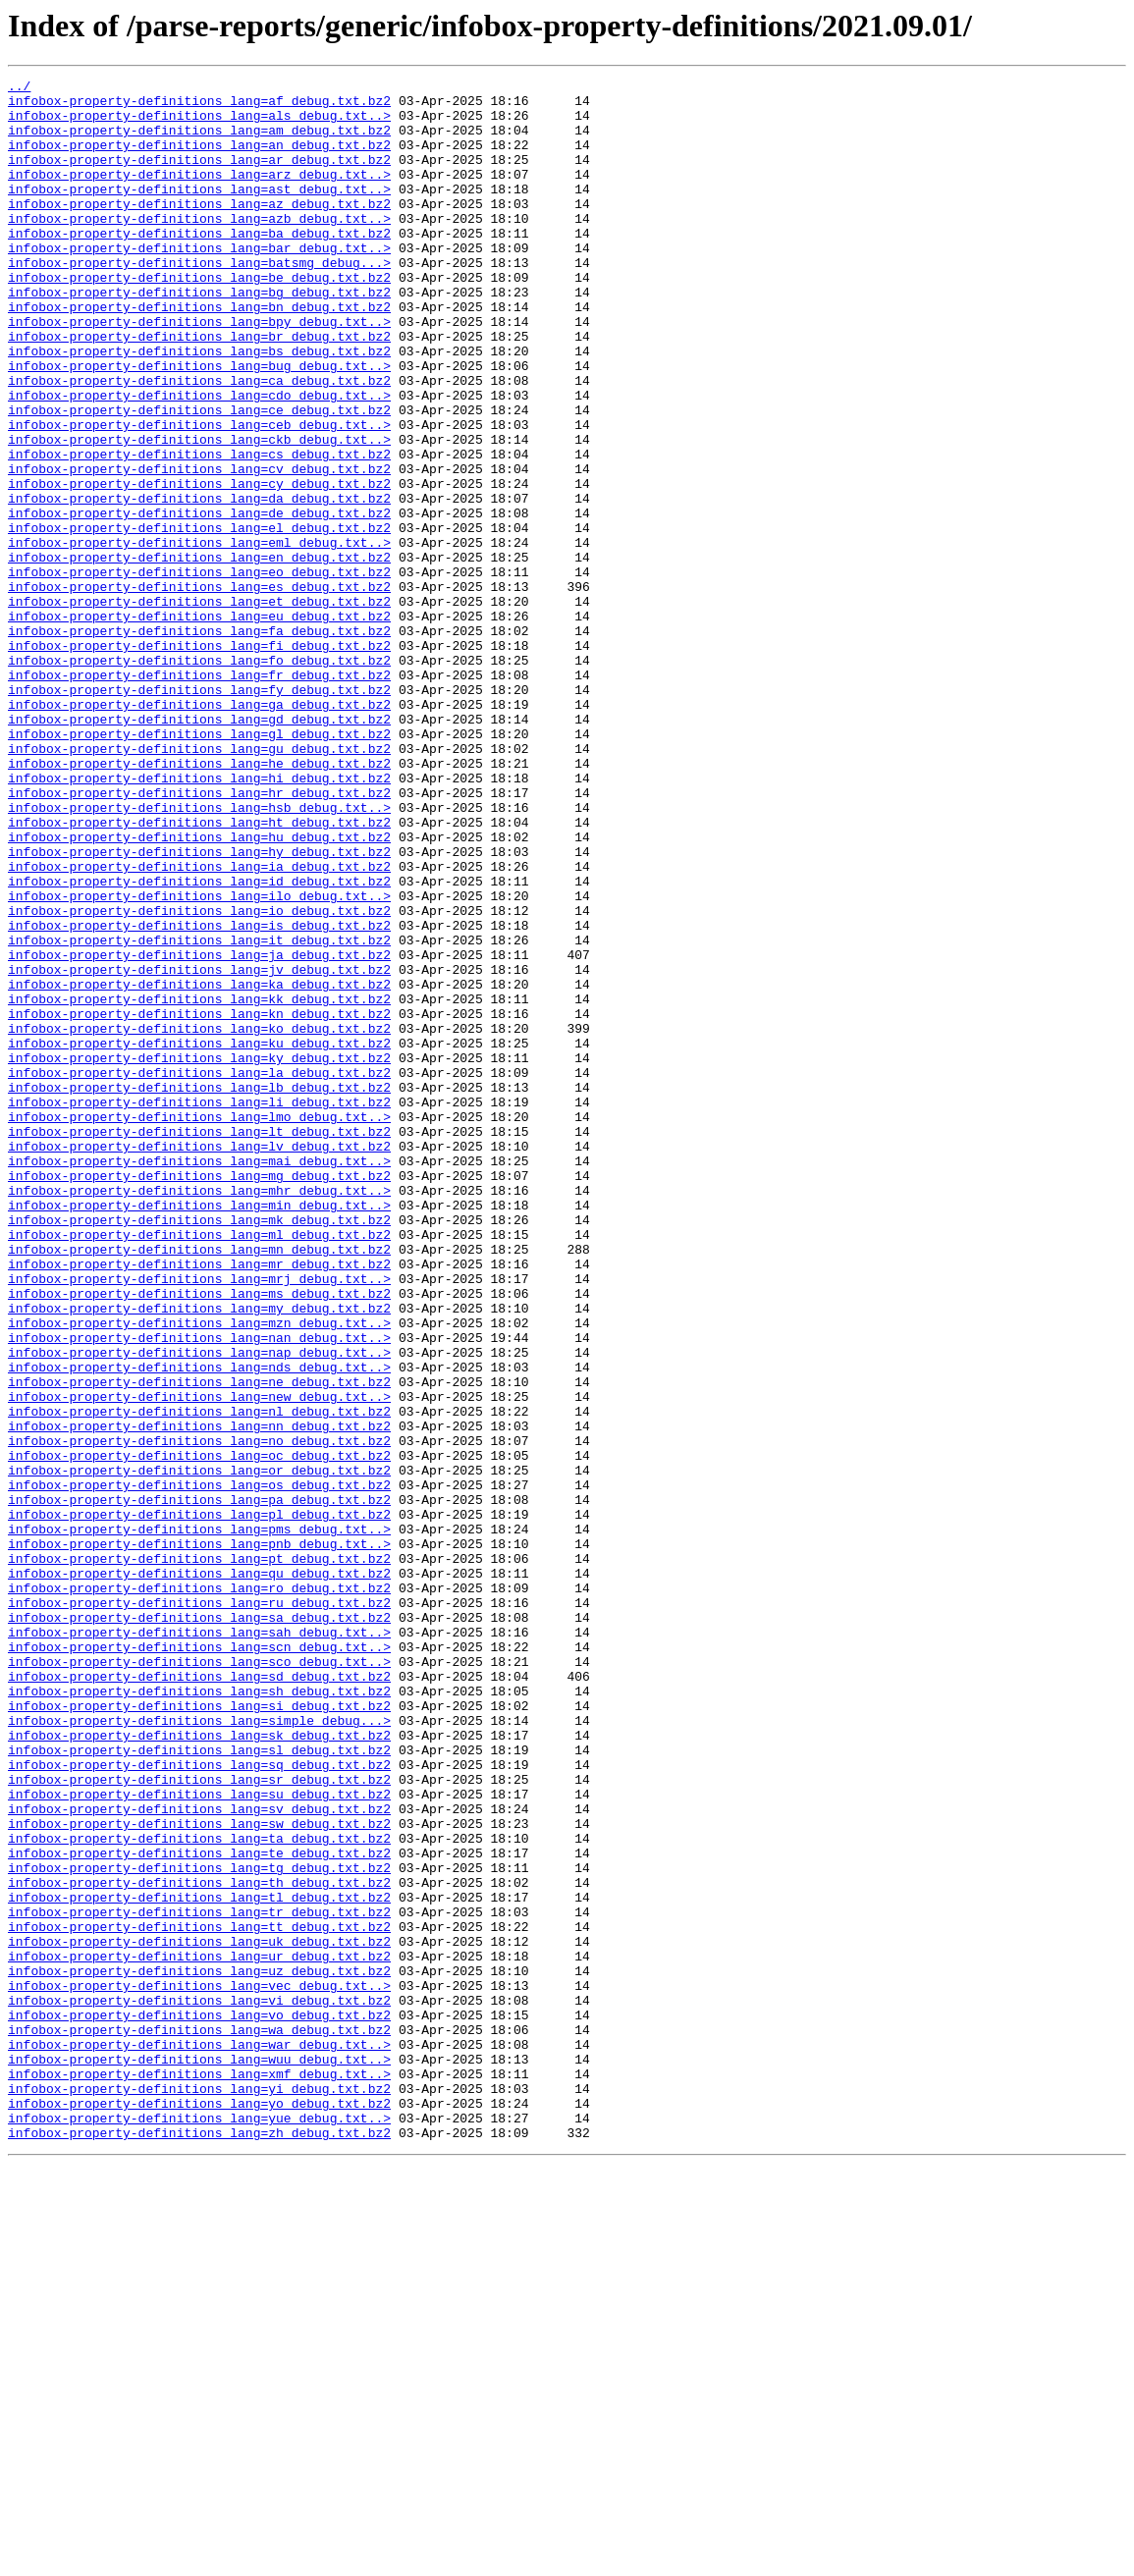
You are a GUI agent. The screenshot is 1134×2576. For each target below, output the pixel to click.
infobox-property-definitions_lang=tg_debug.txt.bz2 (199, 2226)
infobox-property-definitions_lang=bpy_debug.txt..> (199, 371)
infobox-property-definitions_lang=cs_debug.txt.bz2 (199, 530)
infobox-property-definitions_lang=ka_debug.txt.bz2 (199, 1166)
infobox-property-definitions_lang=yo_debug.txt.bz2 (199, 2509)
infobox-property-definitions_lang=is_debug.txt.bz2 (199, 1095)
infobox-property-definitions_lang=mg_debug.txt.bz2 (199, 1396)
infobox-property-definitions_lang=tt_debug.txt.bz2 (199, 2297)
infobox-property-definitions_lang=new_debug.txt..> (199, 1661)
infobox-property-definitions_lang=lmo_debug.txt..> (199, 1325)
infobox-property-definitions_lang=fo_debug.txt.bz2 (199, 777)
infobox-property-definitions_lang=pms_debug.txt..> (199, 1820)
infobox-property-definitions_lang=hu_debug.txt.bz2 (199, 989)
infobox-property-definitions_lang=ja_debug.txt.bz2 (199, 1131)
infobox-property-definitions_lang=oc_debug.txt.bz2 (199, 1732)
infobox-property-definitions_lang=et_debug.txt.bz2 (199, 707)
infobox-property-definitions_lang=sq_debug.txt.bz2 (199, 2103)
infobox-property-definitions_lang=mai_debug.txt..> (199, 1378)
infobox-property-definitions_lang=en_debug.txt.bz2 (199, 654)
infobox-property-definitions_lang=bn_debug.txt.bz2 (199, 353)
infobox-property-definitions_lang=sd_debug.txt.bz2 (199, 1997)
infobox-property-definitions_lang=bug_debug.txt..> (199, 424)
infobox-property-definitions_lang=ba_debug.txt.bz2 (199, 265)
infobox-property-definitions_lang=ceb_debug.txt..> (199, 495)
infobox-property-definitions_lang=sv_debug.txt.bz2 (199, 2156)
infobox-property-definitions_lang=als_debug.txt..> (199, 124)
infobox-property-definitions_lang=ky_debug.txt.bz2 (199, 1254)
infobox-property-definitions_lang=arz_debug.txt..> (199, 194)
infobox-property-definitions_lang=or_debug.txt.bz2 (199, 1749)
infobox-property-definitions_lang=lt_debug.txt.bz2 (199, 1343)
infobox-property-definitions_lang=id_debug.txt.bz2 (199, 1042)
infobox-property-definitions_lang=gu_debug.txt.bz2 (199, 883)
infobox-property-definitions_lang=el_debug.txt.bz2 (199, 618)
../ (19, 88)
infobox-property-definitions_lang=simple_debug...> (199, 2050)
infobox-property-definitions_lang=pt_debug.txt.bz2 (199, 1855)
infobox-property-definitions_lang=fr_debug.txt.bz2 (199, 795)
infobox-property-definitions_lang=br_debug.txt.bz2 (199, 389)
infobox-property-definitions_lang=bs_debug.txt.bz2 (199, 406)
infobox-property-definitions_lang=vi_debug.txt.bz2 (199, 2385)
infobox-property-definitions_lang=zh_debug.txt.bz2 (199, 2544)
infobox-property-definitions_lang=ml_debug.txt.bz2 (199, 1467)
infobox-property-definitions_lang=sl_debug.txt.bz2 (199, 2085)
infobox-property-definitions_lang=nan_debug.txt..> (199, 1590)
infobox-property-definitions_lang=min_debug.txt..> (199, 1431)
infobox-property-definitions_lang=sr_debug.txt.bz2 (199, 2120)
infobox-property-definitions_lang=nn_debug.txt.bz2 (199, 1696)
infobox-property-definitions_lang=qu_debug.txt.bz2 (199, 1873)
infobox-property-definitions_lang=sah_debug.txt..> (199, 1944)
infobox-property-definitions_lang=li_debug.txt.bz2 (199, 1307)
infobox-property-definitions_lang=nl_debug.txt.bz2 (199, 1679)
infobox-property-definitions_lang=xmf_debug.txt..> (199, 2474)
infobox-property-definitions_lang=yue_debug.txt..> (199, 2527)
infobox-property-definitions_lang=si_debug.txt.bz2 (199, 2032)
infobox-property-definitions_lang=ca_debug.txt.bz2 (199, 442)
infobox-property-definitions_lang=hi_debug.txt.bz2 (199, 919)
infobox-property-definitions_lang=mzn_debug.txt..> (199, 1573)
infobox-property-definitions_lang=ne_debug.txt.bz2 (199, 1643)
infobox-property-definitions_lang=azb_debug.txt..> (199, 247)
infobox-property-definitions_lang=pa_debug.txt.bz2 (199, 1785)
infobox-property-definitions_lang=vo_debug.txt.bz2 (199, 2403)
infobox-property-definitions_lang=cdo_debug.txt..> (199, 459)
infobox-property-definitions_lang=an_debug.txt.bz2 (199, 159)
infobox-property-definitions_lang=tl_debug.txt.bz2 (199, 2262)
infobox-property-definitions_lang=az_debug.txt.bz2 (199, 230)
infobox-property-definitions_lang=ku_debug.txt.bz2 (199, 1237)
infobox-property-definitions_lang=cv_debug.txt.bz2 (199, 548)
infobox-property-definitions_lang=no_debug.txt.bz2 (199, 1714)
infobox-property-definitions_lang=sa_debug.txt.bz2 (199, 1926)
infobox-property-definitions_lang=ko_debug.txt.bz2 (199, 1219)
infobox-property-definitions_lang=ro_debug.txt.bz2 (199, 1891)
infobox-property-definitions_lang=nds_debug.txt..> (199, 1626)
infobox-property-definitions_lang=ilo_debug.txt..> (199, 1060)
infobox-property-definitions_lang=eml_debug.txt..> (199, 636)
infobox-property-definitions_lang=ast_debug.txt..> (199, 212)
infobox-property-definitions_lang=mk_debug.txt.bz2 (199, 1449)
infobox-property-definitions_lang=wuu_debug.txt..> (199, 2456)
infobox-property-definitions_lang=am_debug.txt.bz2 (199, 141)
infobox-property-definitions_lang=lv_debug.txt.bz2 (199, 1360)
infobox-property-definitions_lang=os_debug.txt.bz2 (199, 1767)
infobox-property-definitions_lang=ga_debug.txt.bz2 (199, 830)
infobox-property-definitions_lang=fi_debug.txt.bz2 (199, 760)
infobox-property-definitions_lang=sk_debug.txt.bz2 (199, 2067)
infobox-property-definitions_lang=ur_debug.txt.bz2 (199, 2332)
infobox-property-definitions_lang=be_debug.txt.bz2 (199, 318)
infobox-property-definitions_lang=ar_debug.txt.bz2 (199, 177)
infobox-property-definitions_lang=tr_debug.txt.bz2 (199, 2279)
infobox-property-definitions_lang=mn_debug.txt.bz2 (199, 1484)
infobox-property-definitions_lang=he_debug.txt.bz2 (199, 901)
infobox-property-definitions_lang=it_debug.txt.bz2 (199, 1113)
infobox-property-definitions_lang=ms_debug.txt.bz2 (199, 1537)
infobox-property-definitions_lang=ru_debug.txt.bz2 (199, 1908)
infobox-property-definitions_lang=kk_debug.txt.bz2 (199, 1184)
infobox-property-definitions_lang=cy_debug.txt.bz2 (199, 565)
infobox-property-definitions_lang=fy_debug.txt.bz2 (199, 813)
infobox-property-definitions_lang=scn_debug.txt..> (199, 1961)
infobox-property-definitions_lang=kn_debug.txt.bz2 (199, 1201)
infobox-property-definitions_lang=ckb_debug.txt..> (199, 512)
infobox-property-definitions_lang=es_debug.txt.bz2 (199, 689)
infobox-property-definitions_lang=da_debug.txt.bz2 (199, 583)
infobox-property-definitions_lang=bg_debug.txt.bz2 (199, 336)
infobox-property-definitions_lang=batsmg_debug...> (199, 300)
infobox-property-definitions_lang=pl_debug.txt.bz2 (199, 1802)
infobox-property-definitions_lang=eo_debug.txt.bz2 (199, 671)
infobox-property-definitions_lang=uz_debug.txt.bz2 (199, 2350)
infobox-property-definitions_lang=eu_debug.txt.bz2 (199, 724)
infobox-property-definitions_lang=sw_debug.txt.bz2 (199, 2173)
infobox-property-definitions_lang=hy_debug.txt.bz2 (199, 1007)
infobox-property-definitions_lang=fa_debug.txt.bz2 (199, 742)
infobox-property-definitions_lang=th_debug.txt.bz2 (199, 2244)
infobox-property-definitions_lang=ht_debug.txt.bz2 (199, 972)
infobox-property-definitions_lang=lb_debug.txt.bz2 (199, 1290)
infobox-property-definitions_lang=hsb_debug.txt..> (199, 954)
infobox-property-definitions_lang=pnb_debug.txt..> (199, 1838)
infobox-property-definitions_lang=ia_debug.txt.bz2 (199, 1025)
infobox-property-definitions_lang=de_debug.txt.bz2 (199, 601)
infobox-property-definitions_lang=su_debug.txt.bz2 (199, 2138)
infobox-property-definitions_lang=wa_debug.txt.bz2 (199, 2421)
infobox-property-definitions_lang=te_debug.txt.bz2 (199, 2209)
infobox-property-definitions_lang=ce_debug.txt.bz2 (199, 477)
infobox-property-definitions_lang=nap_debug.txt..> (199, 1608)
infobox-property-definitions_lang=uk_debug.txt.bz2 (199, 2315)
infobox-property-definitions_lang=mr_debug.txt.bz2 (199, 1502)
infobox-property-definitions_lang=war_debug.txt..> (199, 2438)
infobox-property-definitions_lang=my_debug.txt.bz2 (199, 1555)
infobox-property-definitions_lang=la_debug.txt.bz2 (199, 1272)
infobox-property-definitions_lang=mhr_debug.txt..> (199, 1413)
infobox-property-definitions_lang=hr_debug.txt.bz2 (199, 936)
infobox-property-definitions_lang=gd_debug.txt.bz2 (199, 848)
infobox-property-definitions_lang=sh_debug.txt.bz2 (199, 2014)
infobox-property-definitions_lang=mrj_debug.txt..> (199, 1520)
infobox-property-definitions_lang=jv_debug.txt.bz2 (199, 1148)
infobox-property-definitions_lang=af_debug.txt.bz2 (199, 106)
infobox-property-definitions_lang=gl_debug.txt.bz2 (199, 866)
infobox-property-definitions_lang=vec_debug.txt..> (199, 2368)
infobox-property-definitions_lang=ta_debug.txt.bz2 (199, 2191)
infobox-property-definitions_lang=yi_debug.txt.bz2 (199, 2491)
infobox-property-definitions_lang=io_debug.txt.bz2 (199, 1078)
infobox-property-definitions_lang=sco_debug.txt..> (199, 1979)
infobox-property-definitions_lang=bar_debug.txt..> (199, 283)
